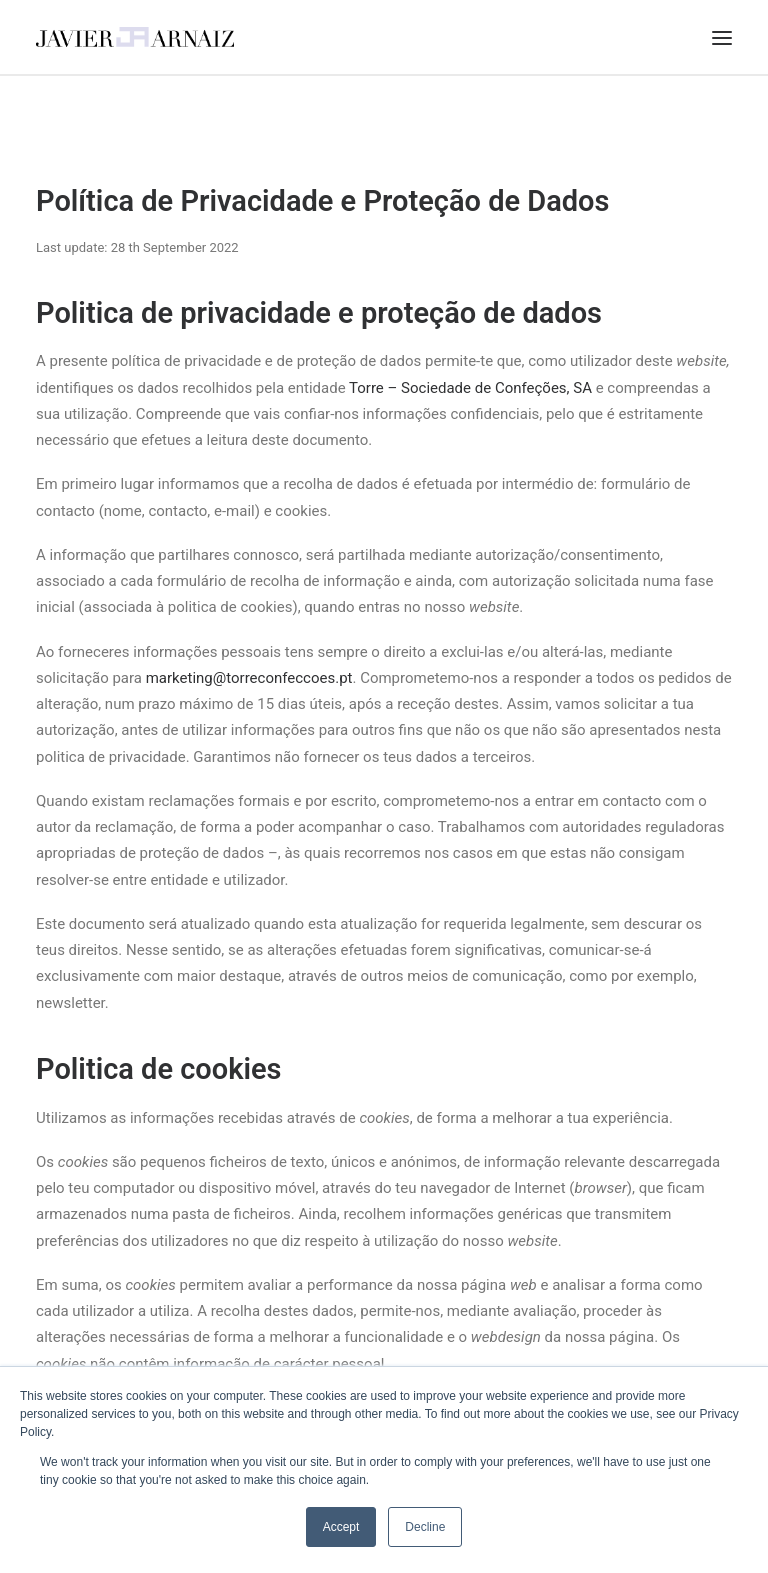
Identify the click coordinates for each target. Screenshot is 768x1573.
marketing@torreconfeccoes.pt (249, 678)
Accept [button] (341, 1527)
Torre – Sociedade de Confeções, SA (470, 388)
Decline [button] (425, 1527)
